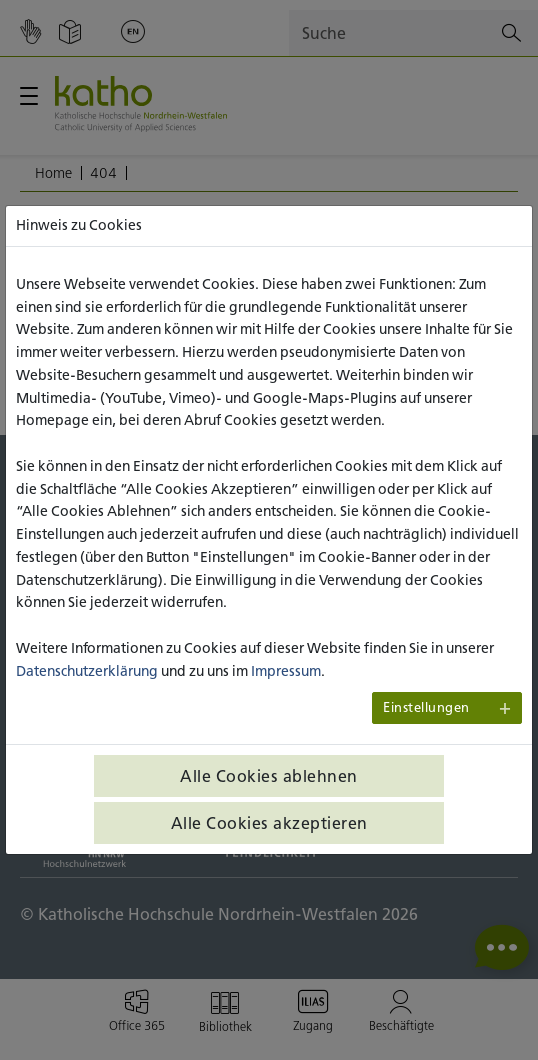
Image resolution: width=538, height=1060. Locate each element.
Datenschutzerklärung (87, 671)
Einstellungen (426, 707)
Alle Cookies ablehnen (269, 776)
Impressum (286, 671)
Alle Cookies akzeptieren (269, 823)
